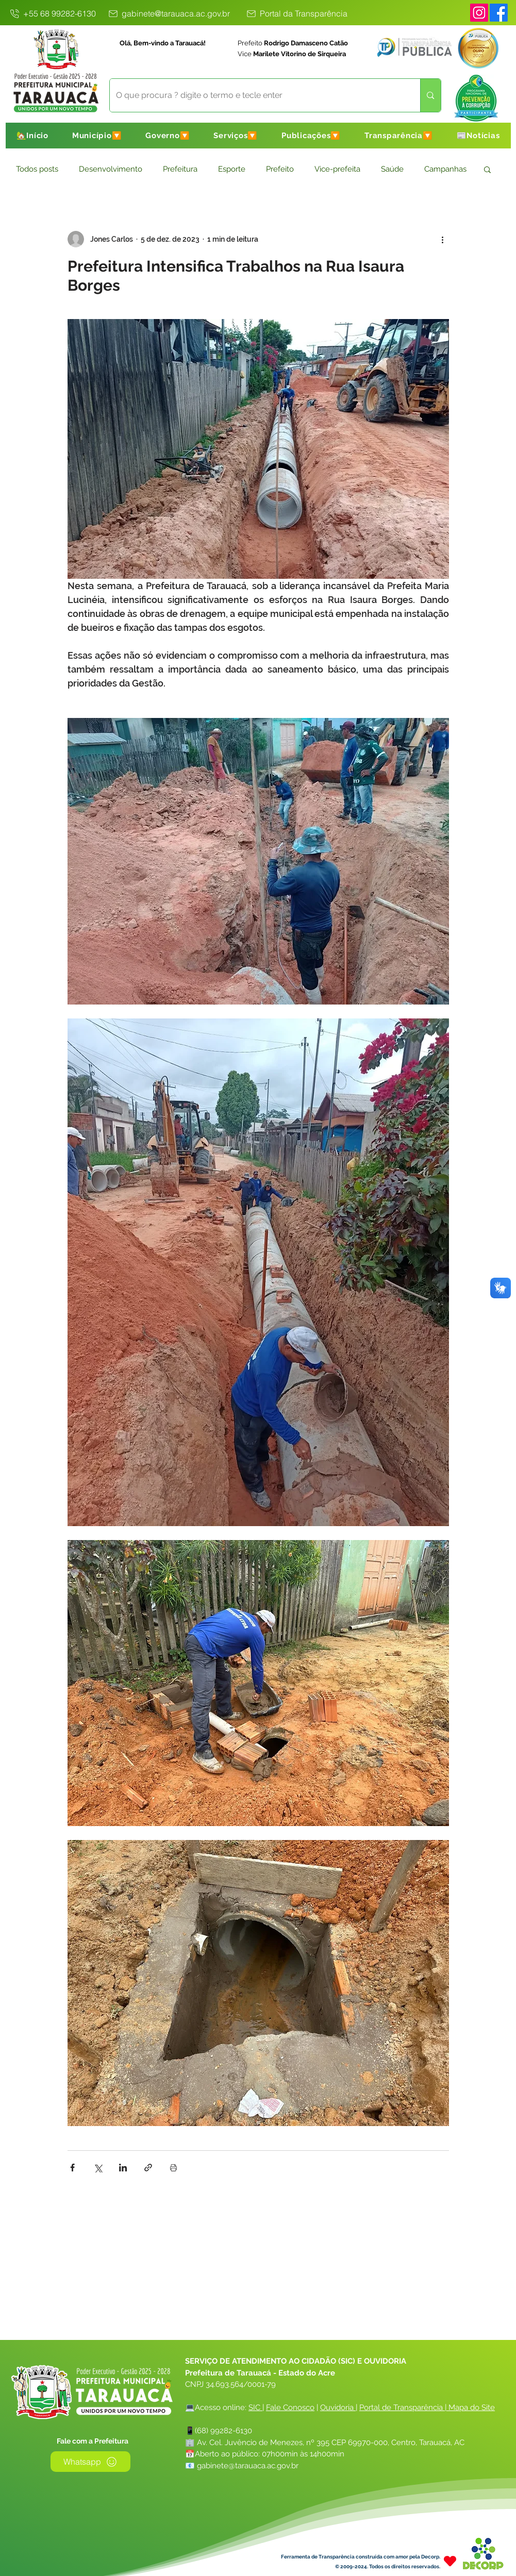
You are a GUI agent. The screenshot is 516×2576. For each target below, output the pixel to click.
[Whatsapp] (90, 2461)
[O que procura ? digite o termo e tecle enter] (257, 95)
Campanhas (445, 169)
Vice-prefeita (337, 169)
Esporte (231, 169)
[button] (97, 135)
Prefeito (280, 169)
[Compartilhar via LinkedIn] (123, 2167)
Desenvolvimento (110, 169)
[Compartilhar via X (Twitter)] (98, 2167)
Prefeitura (180, 169)
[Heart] (450, 2561)
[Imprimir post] (173, 2167)
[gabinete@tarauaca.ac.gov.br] (169, 13)
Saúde (392, 169)
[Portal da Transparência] (296, 13)
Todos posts (37, 169)
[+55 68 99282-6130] (52, 13)
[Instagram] (479, 13)
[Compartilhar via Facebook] (72, 2167)
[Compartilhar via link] (148, 2167)
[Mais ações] (443, 239)
